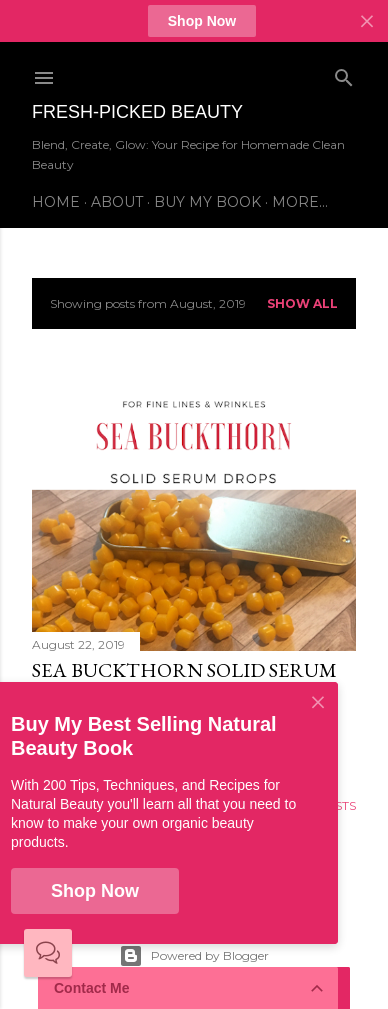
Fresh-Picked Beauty (137, 112)
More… (300, 202)
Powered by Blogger (194, 956)
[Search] (344, 73)
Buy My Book (207, 202)
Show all (302, 303)
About (117, 202)
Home (56, 202)
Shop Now (202, 21)
